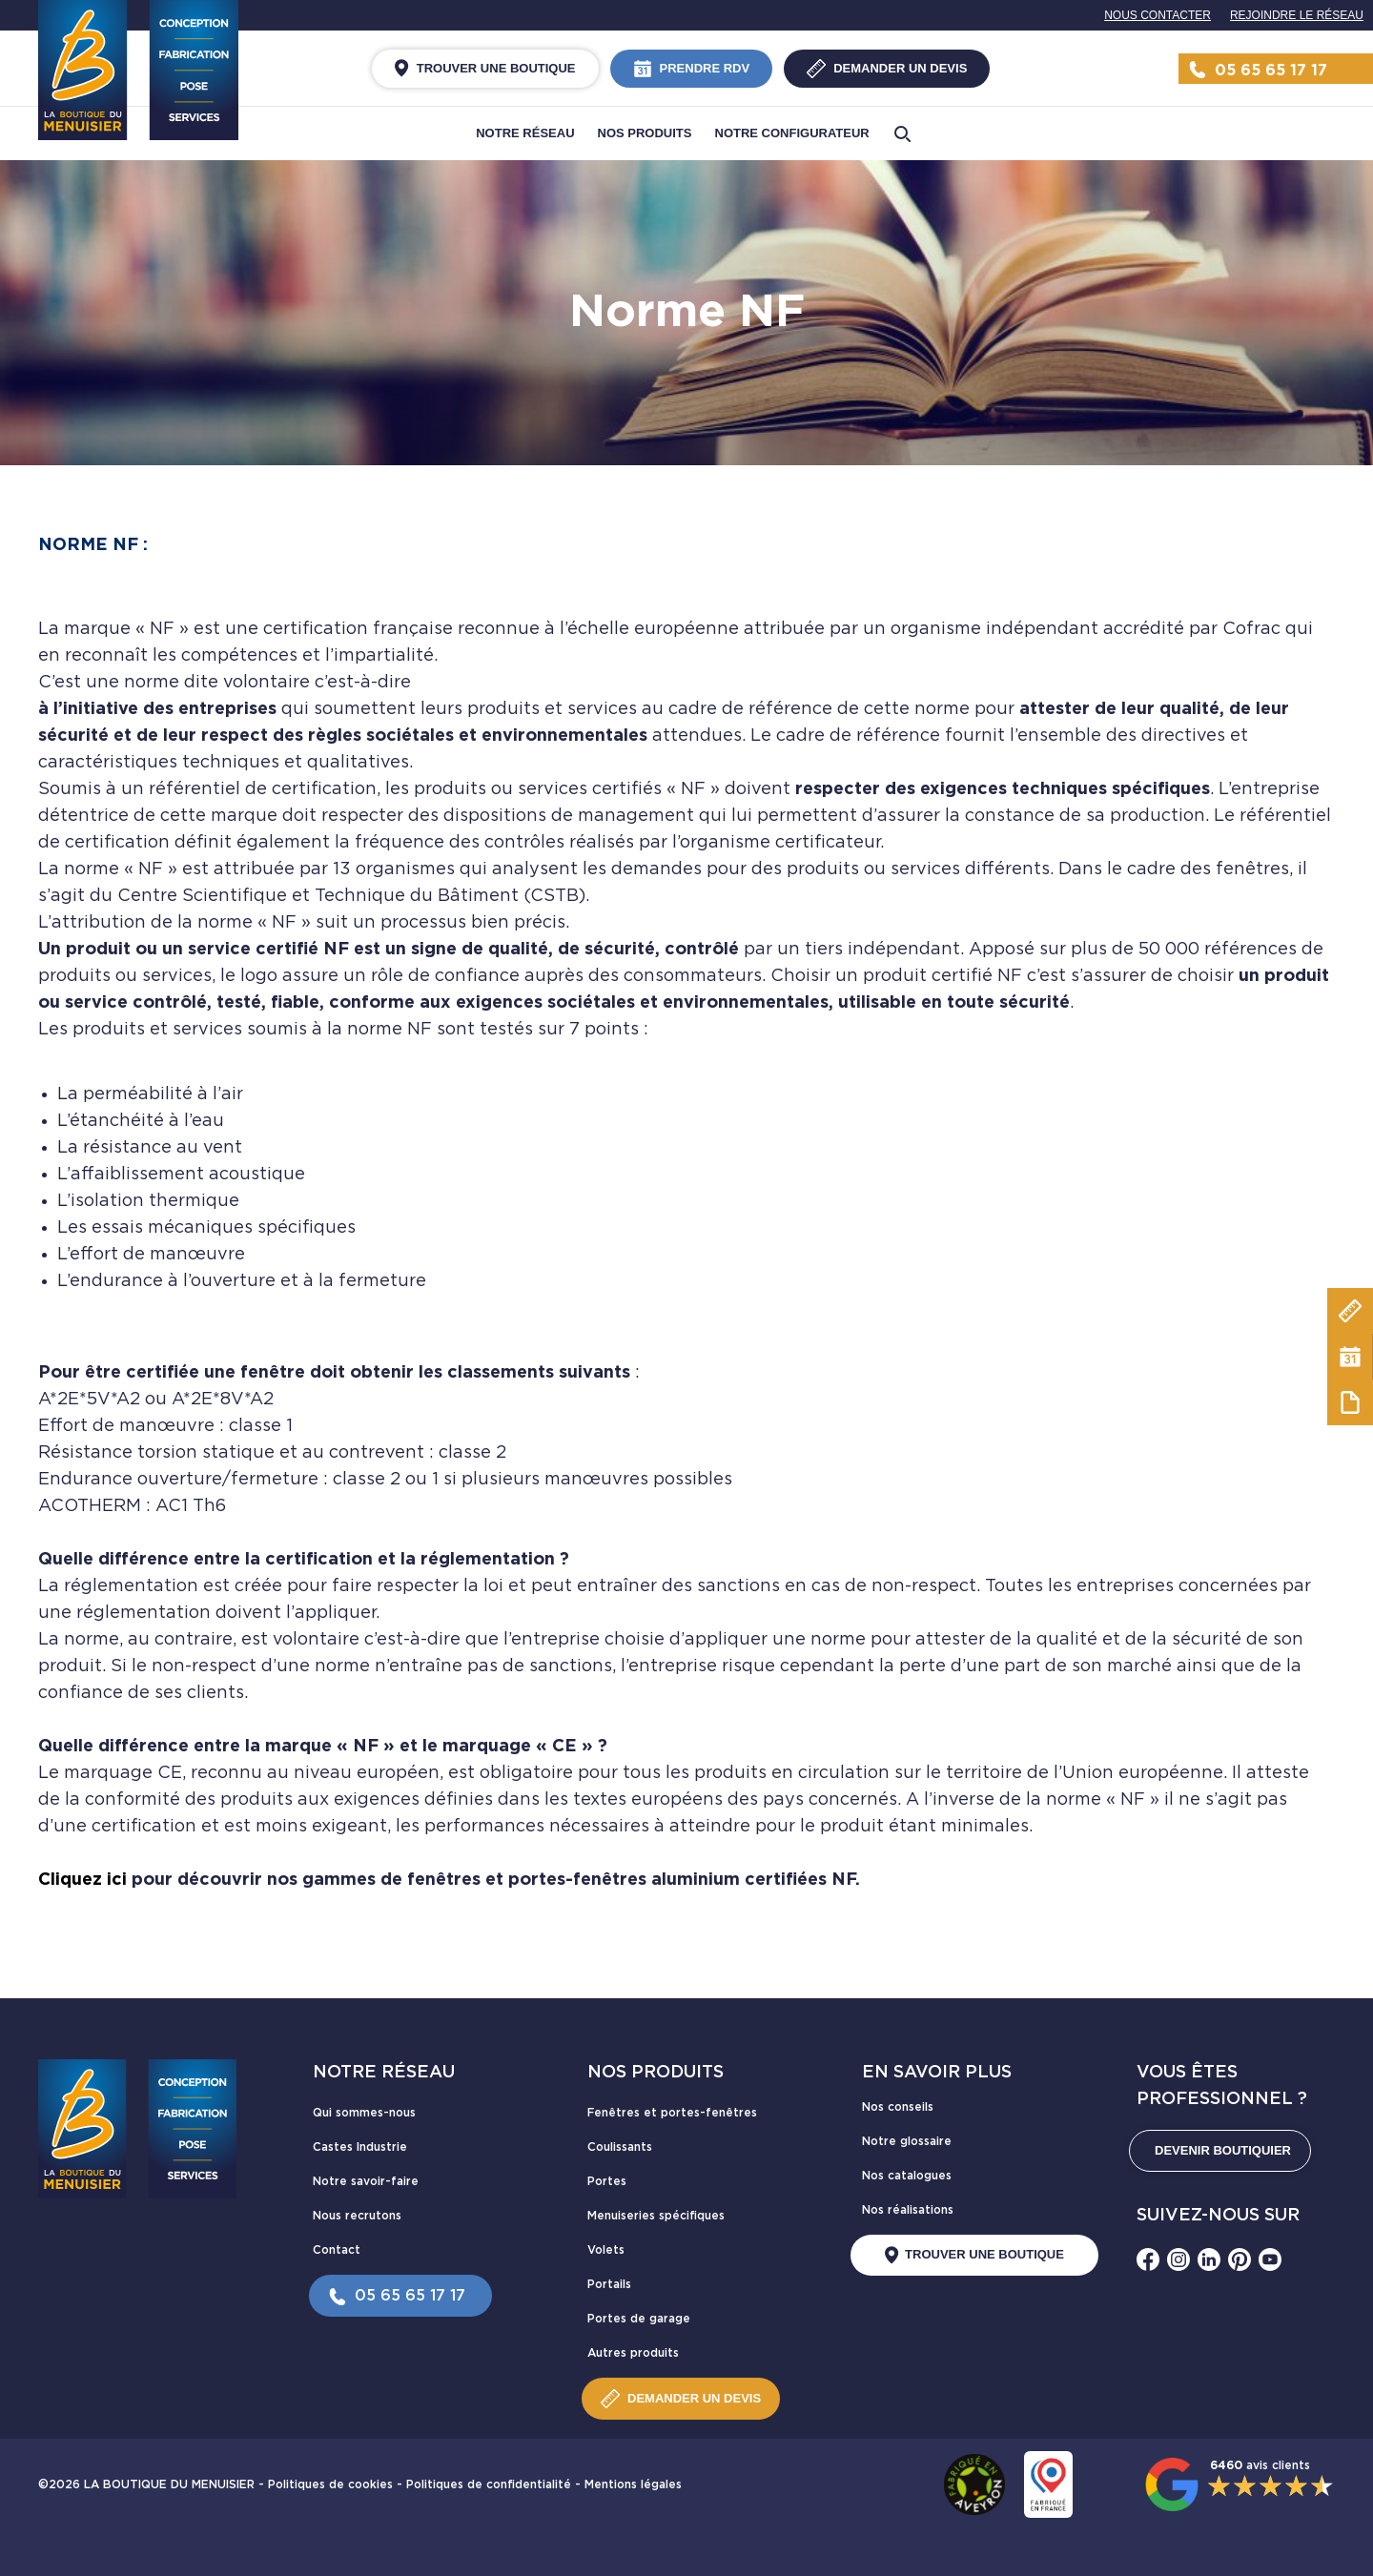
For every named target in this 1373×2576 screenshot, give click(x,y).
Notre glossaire (907, 2141)
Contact (336, 2250)
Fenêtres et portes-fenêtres (672, 2112)
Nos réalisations (907, 2210)
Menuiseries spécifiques (656, 2215)
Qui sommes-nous (364, 2112)
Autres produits (633, 2353)
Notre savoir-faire (366, 2181)
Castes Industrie (360, 2147)
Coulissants (619, 2147)
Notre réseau (525, 133)
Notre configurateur (792, 133)
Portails (609, 2284)
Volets (606, 2250)
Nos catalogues (907, 2175)
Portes (606, 2181)
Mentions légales (633, 2484)
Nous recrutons (357, 2215)
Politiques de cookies (330, 2484)
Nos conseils (897, 2107)
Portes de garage (638, 2318)
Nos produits (645, 133)
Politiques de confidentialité (488, 2484)
